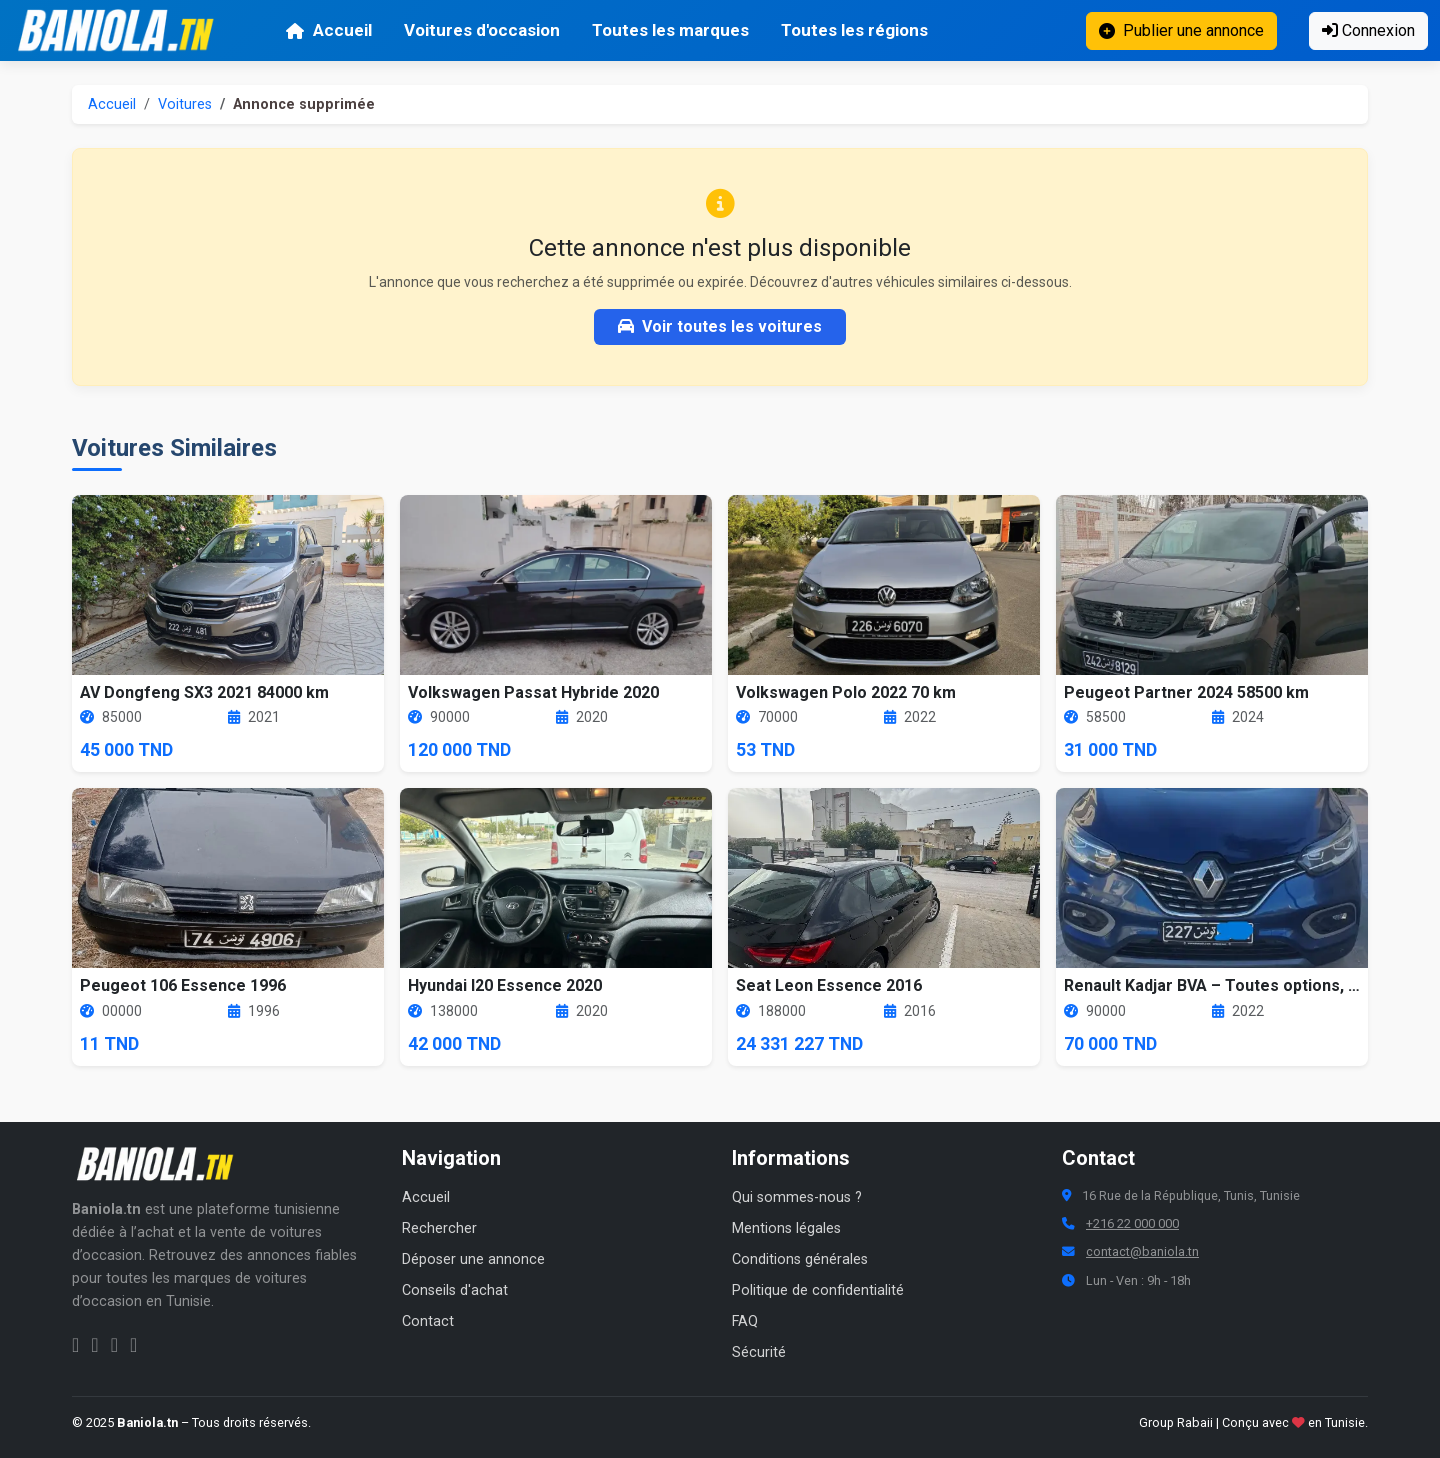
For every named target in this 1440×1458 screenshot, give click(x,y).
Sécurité (759, 1352)
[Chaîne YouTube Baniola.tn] (133, 1345)
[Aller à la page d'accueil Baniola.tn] (162, 1164)
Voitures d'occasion (482, 30)
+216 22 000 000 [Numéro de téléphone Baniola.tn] (1132, 1223)
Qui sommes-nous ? (797, 1197)
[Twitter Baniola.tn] (114, 1345)
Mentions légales (786, 1228)
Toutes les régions (854, 30)
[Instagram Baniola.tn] (94, 1345)
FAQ (745, 1321)
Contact (428, 1321)
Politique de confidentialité (818, 1290)
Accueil (328, 30)
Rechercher (439, 1228)
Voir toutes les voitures (720, 326)
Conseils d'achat (455, 1290)
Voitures (185, 104)
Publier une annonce (1181, 30)
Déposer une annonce (473, 1259)
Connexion (1368, 30)
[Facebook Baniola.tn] (75, 1345)
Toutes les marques (670, 30)
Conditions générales (800, 1259)
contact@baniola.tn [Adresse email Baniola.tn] (1142, 1251)
